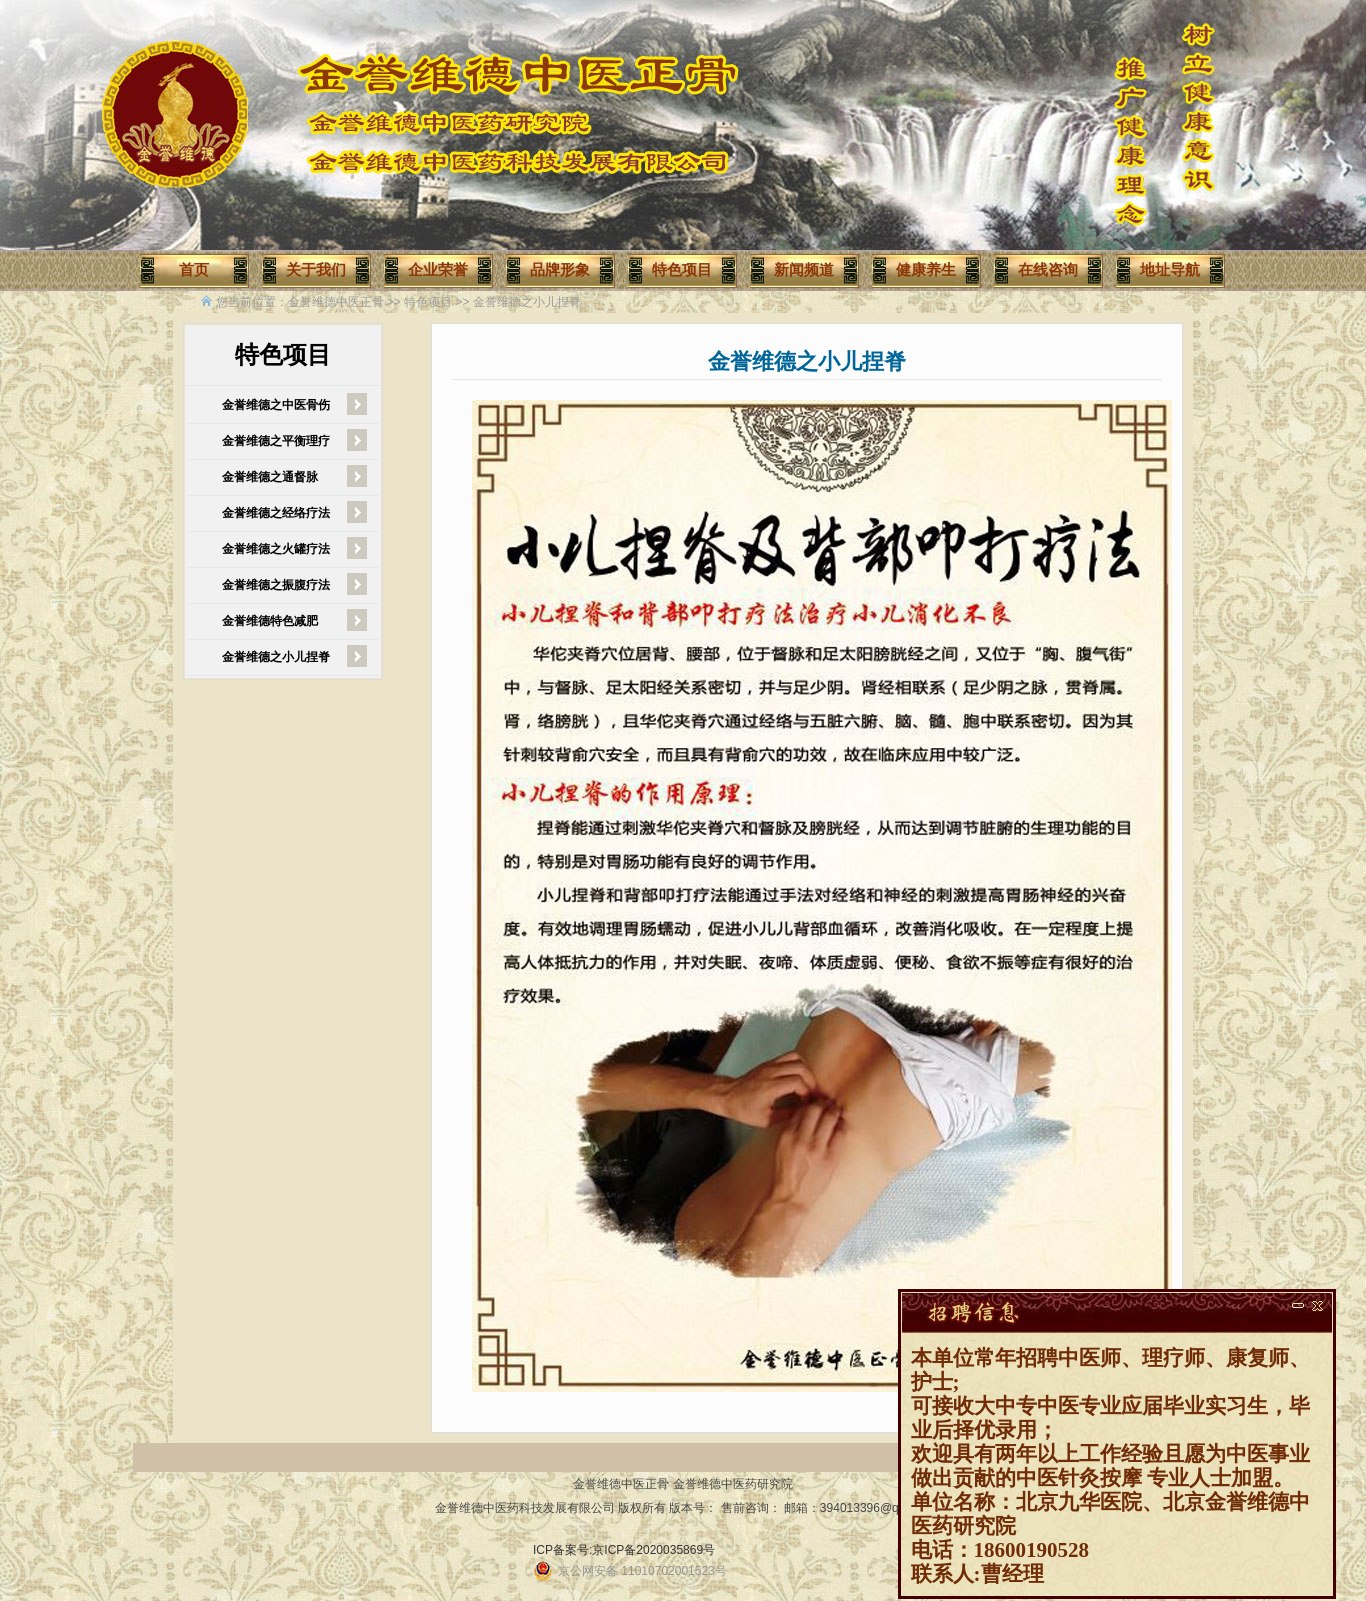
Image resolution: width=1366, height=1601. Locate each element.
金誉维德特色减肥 (270, 621)
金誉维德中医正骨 (336, 302)
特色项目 (428, 302)
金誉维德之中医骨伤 (276, 405)
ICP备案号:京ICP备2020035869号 (624, 1550)
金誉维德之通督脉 (270, 477)
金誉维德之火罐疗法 (276, 549)
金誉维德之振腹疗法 (276, 585)
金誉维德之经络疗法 (276, 513)
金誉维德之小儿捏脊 (527, 302)
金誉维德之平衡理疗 (276, 441)
